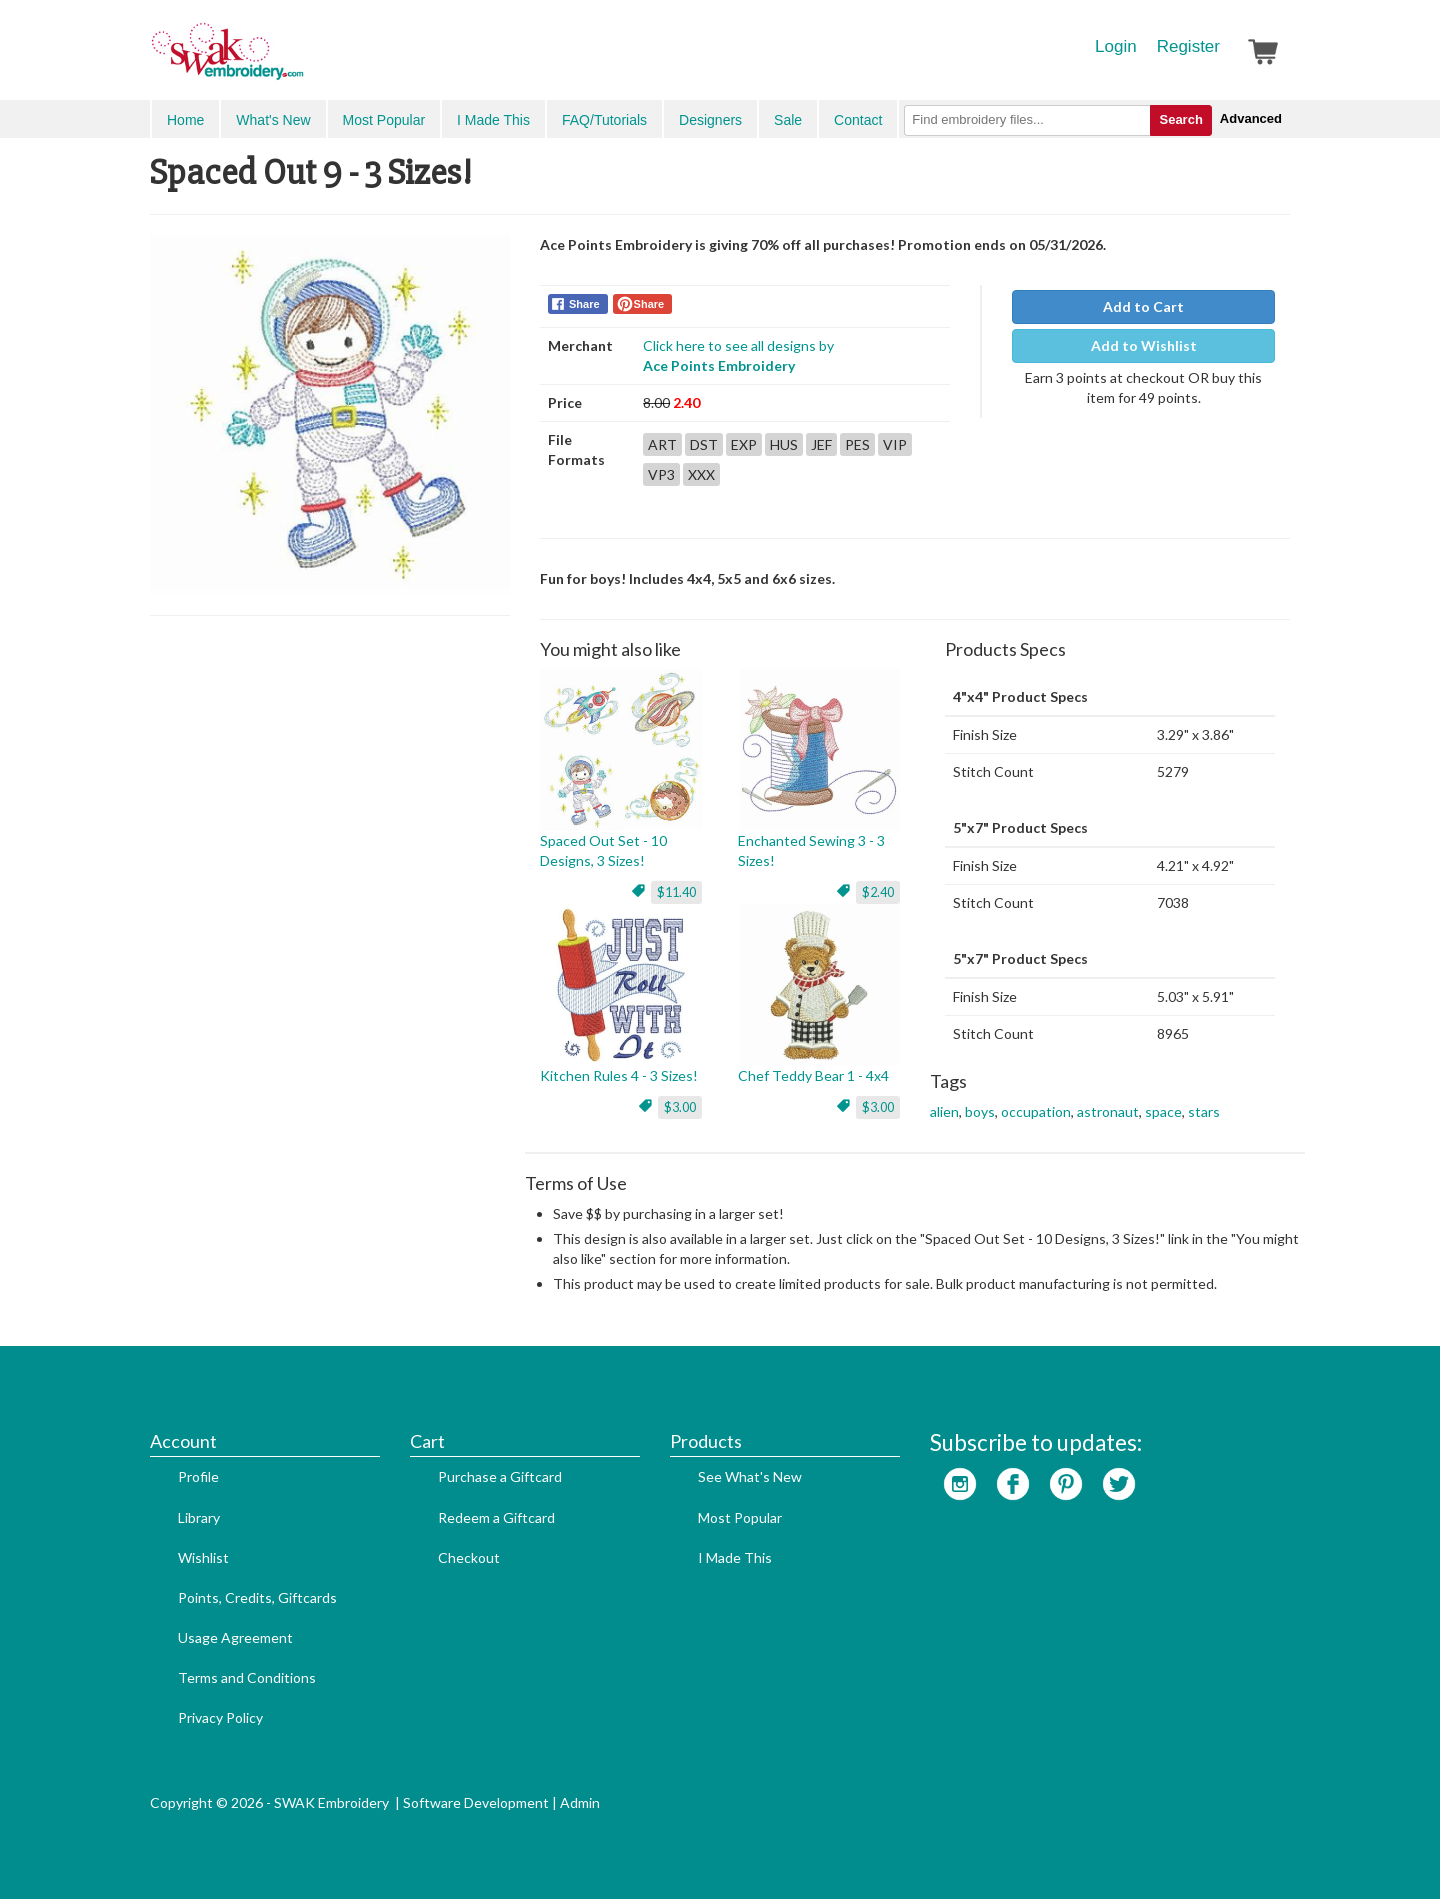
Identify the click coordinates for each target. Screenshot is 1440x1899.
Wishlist (203, 1557)
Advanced (1251, 118)
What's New (273, 120)
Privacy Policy (220, 1717)
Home (185, 120)
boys (980, 1111)
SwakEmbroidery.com (300, 60)
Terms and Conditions (247, 1677)
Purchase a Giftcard (500, 1476)
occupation (1036, 1111)
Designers (710, 120)
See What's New (750, 1476)
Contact (858, 120)
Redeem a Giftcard (496, 1517)
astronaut (1108, 1111)
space (1163, 1111)
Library (199, 1517)
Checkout (469, 1557)
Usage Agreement (235, 1637)
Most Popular (384, 120)
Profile (198, 1476)
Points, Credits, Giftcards (257, 1597)
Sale (788, 120)
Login (1116, 46)
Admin (580, 1802)
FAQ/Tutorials (604, 120)
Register (1188, 46)
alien (944, 1111)
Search (1180, 119)
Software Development (476, 1802)
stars (1204, 1111)
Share (584, 304)
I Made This (493, 120)
